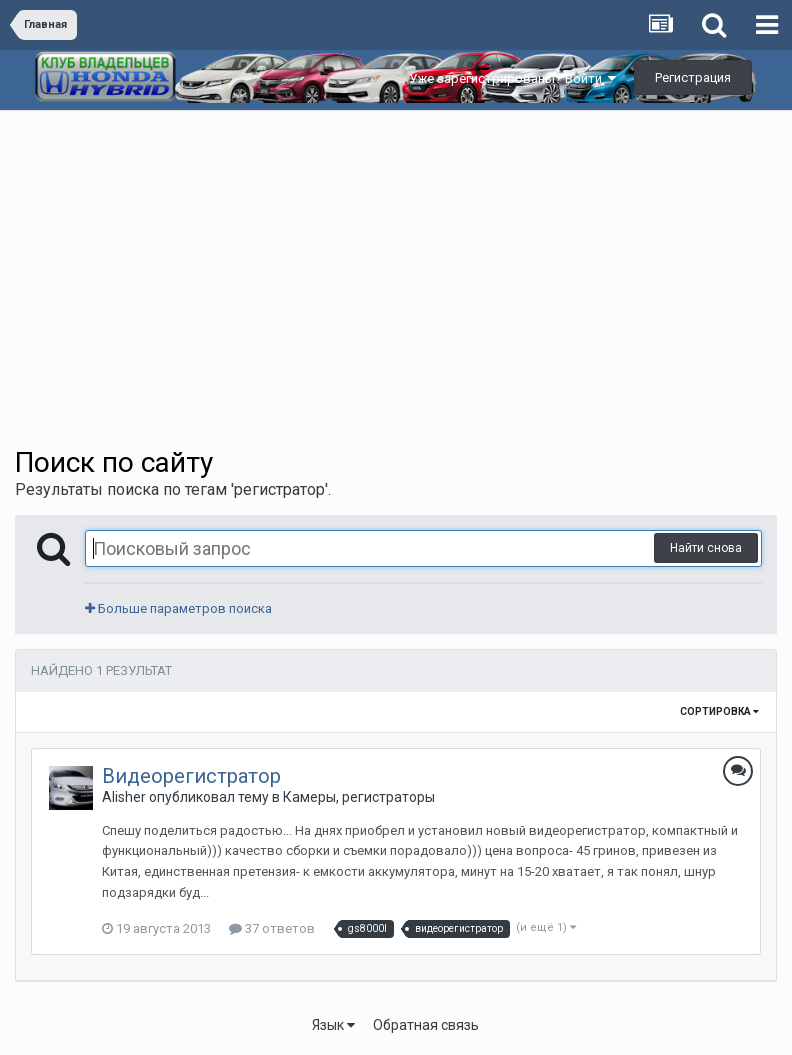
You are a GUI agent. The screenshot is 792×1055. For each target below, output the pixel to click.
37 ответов (272, 928)
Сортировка (719, 711)
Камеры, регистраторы (359, 797)
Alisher (124, 797)
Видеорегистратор (191, 776)
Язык (333, 1025)
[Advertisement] (396, 261)
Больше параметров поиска (178, 608)
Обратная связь (426, 1025)
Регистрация (693, 77)
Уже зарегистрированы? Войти (512, 78)
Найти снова (706, 548)
